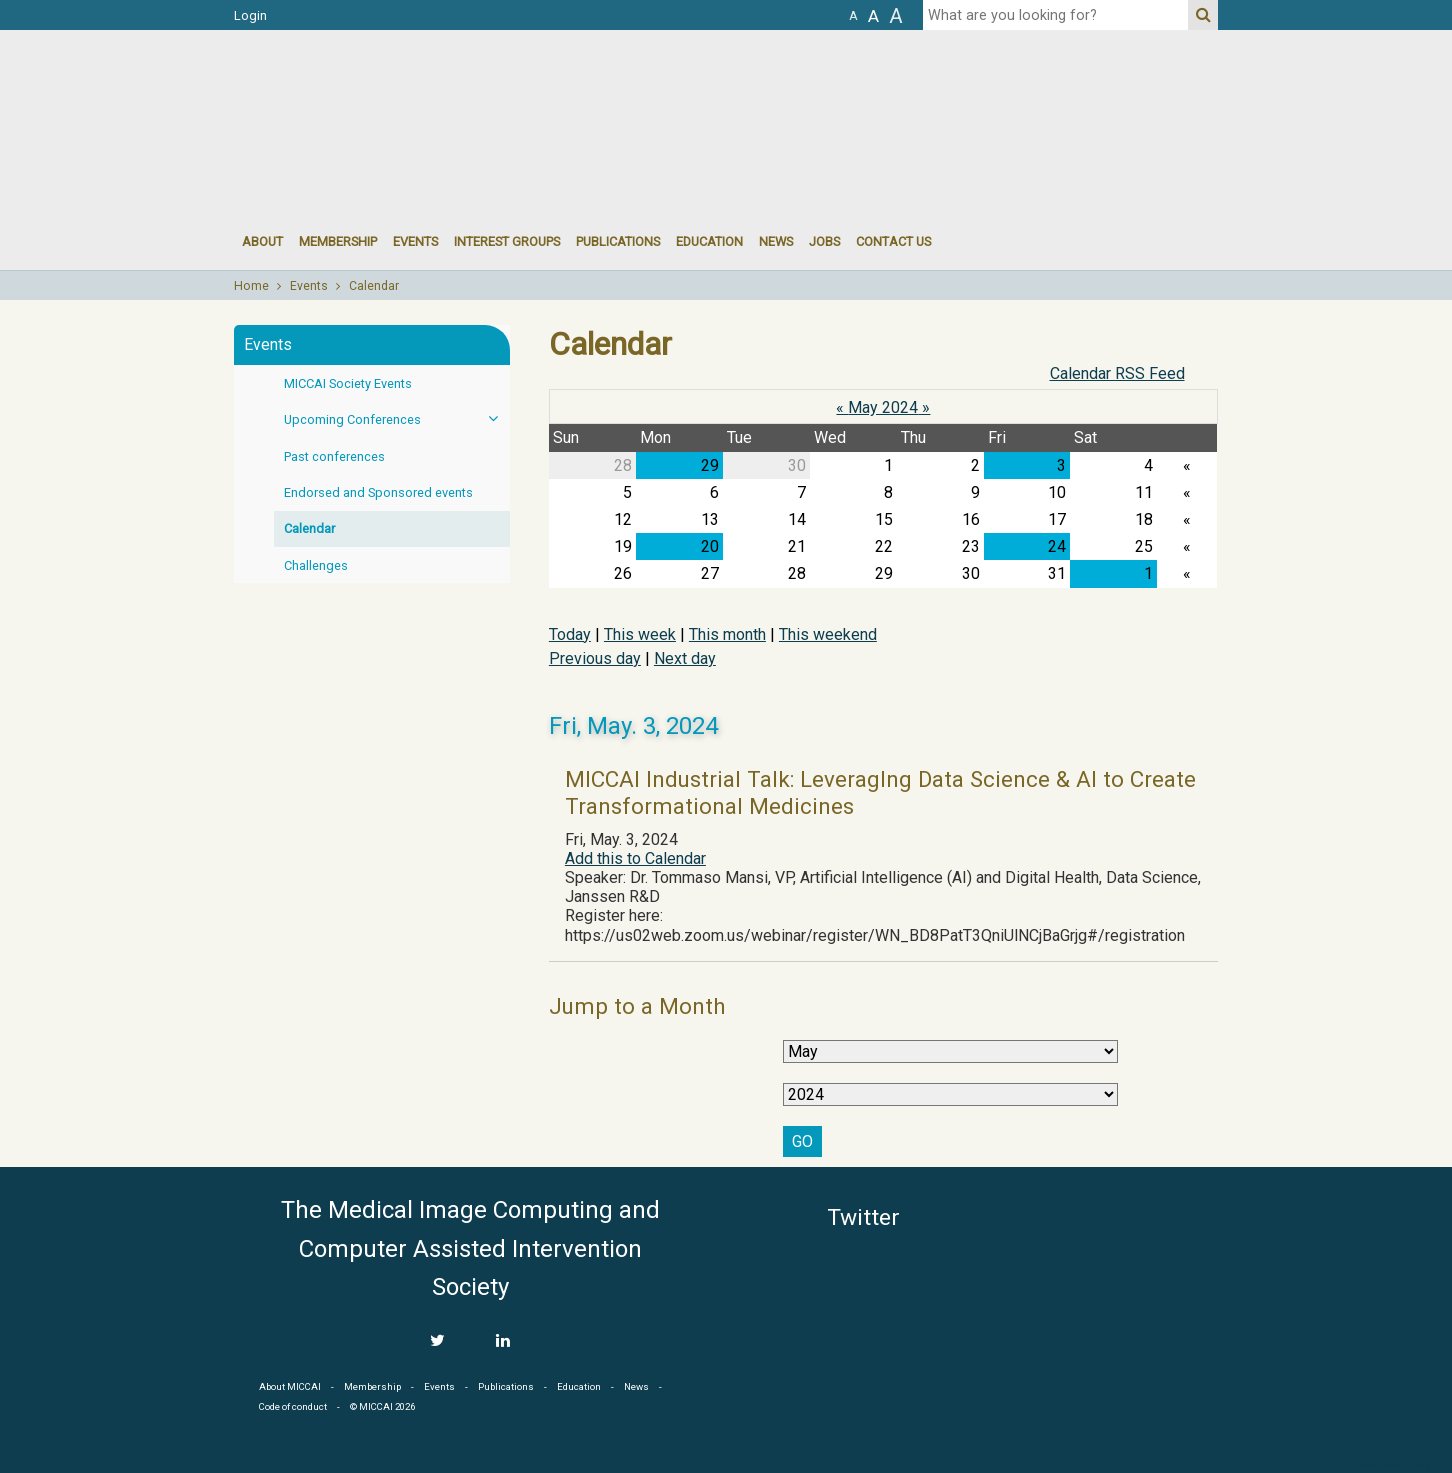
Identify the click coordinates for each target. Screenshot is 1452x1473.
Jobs (824, 241)
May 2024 (883, 407)
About (262, 241)
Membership (338, 241)
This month (727, 634)
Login (250, 15)
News (776, 241)
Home (251, 286)
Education (709, 241)
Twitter (863, 1217)
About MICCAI (290, 1386)
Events (309, 286)
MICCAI (1128, 1287)
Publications (618, 241)
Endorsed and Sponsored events (378, 492)
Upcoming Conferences (397, 418)
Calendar (374, 286)
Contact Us (893, 241)
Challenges (316, 565)
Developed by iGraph (1399, 1465)
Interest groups (507, 241)
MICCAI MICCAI (397, 90)
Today (570, 634)
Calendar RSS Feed (1117, 373)
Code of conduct (293, 1406)
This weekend (828, 634)
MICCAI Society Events (348, 383)
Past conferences (334, 456)
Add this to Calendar (635, 858)
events (415, 241)
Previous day (595, 658)
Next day (685, 658)
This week (640, 634)
